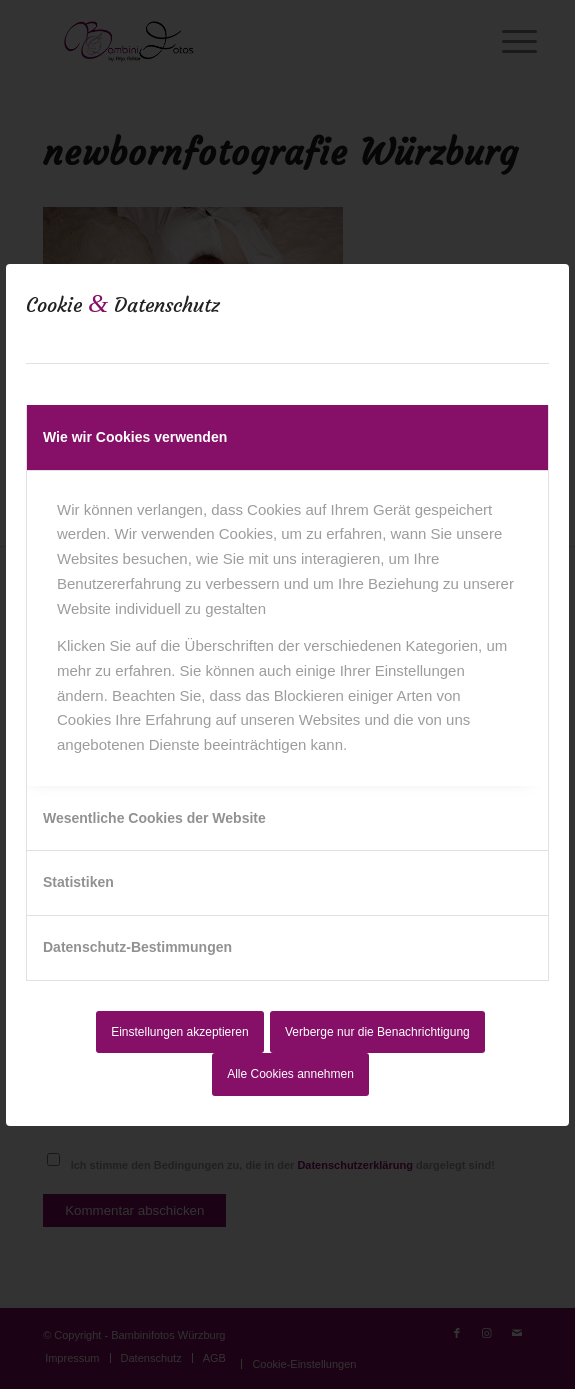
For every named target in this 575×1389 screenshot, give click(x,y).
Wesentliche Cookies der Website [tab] (154, 818)
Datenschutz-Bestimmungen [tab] (137, 947)
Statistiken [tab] (78, 882)
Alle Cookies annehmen (290, 1074)
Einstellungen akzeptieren (179, 1032)
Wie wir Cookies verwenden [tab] (135, 437)
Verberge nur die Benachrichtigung (377, 1032)
